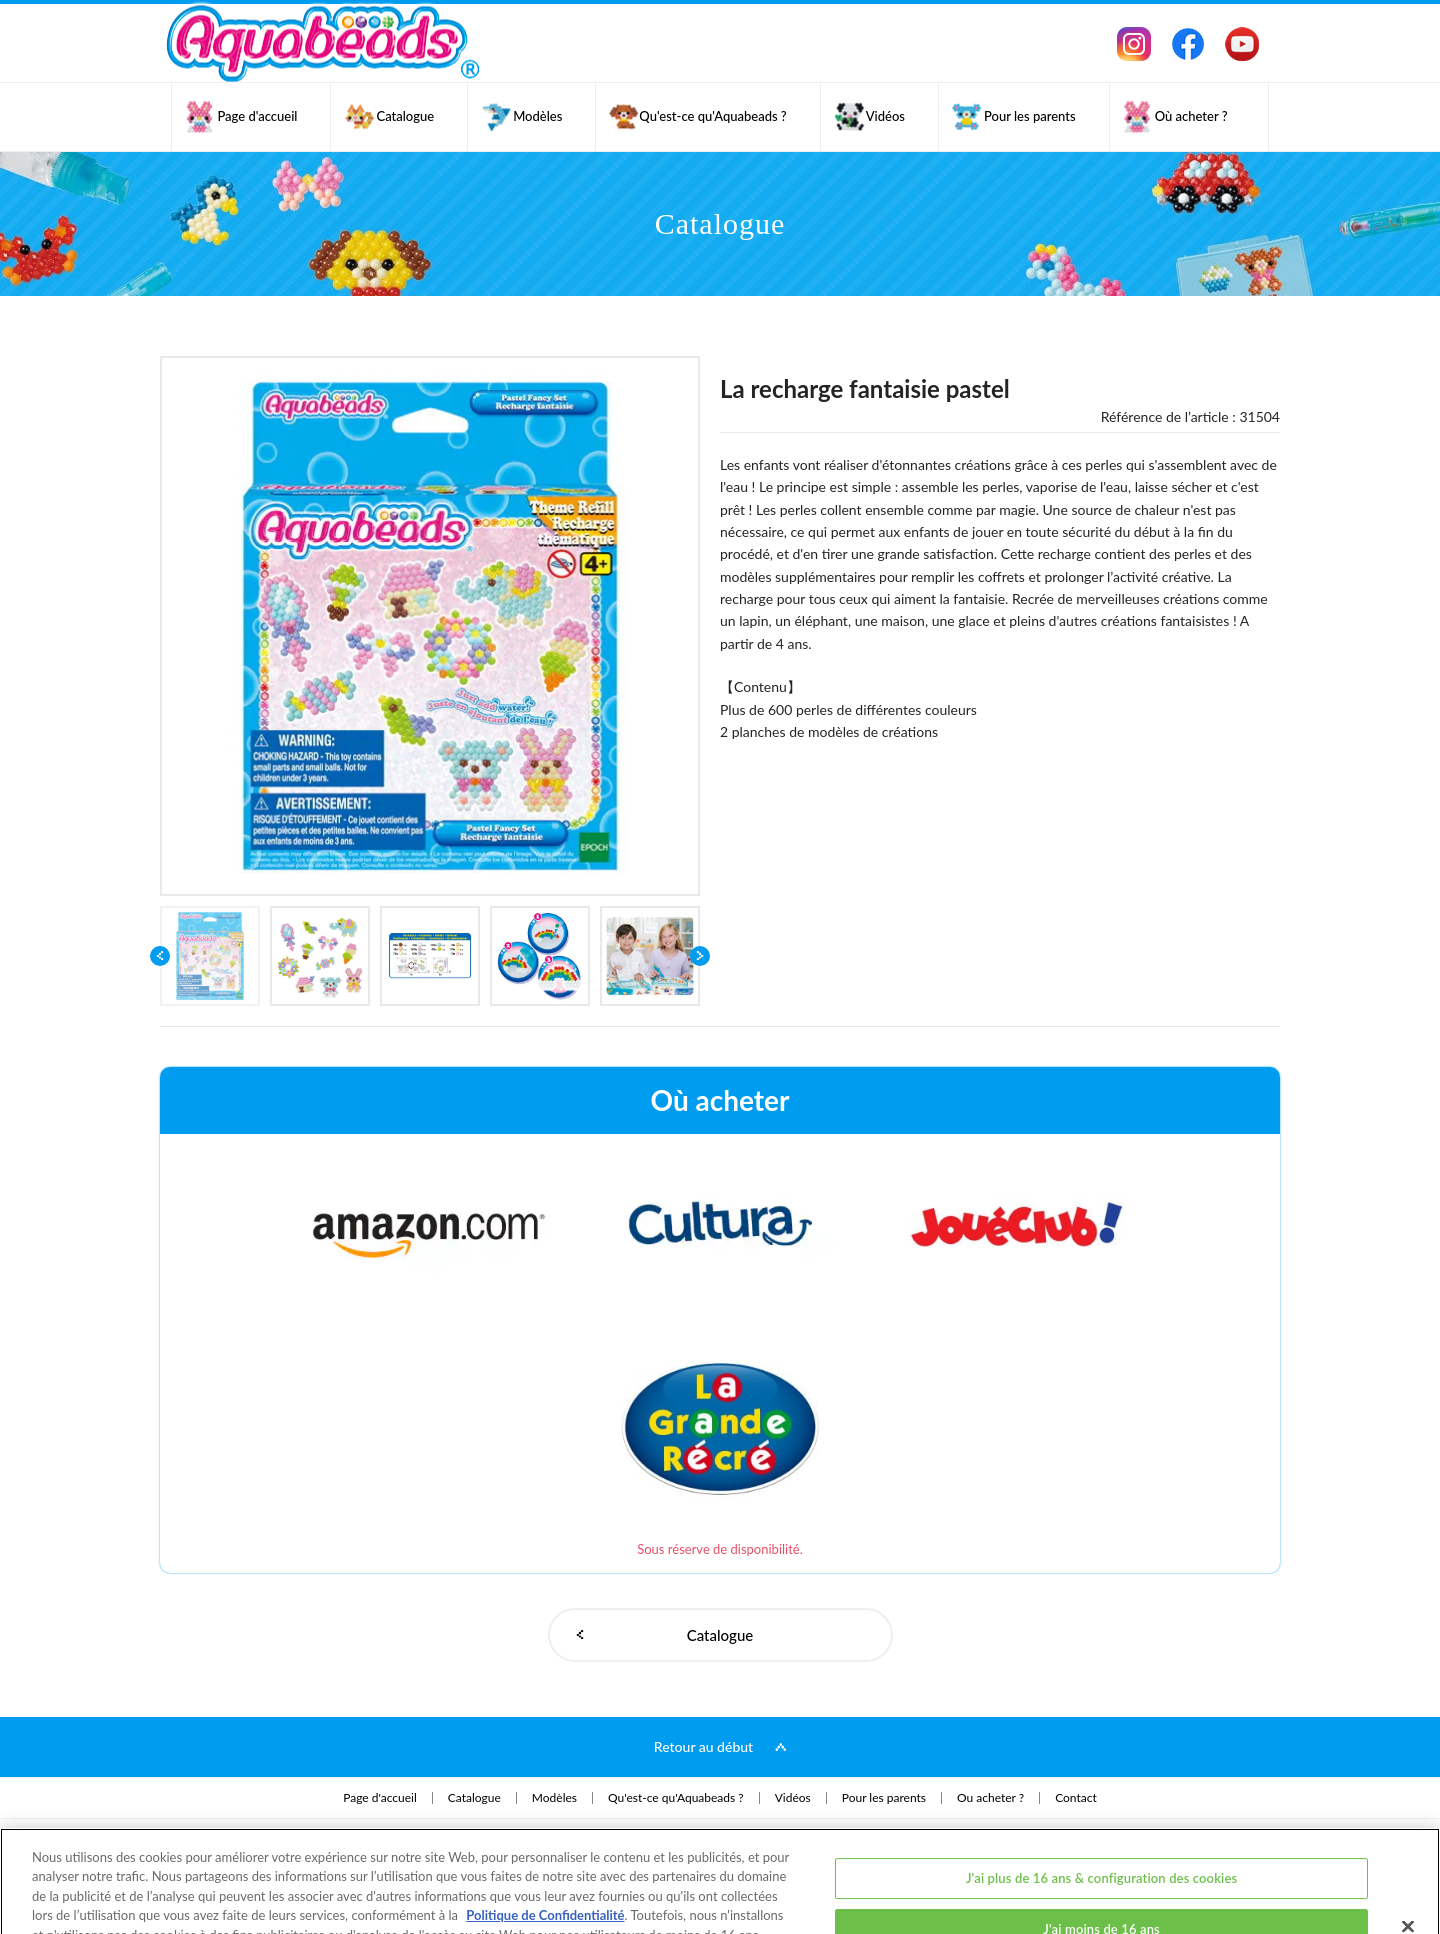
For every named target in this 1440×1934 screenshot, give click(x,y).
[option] (430, 626)
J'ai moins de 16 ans (1101, 1859)
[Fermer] (1408, 1856)
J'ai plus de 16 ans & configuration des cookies (1101, 1807)
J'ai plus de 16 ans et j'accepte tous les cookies (1102, 1911)
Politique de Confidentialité (545, 1845)
